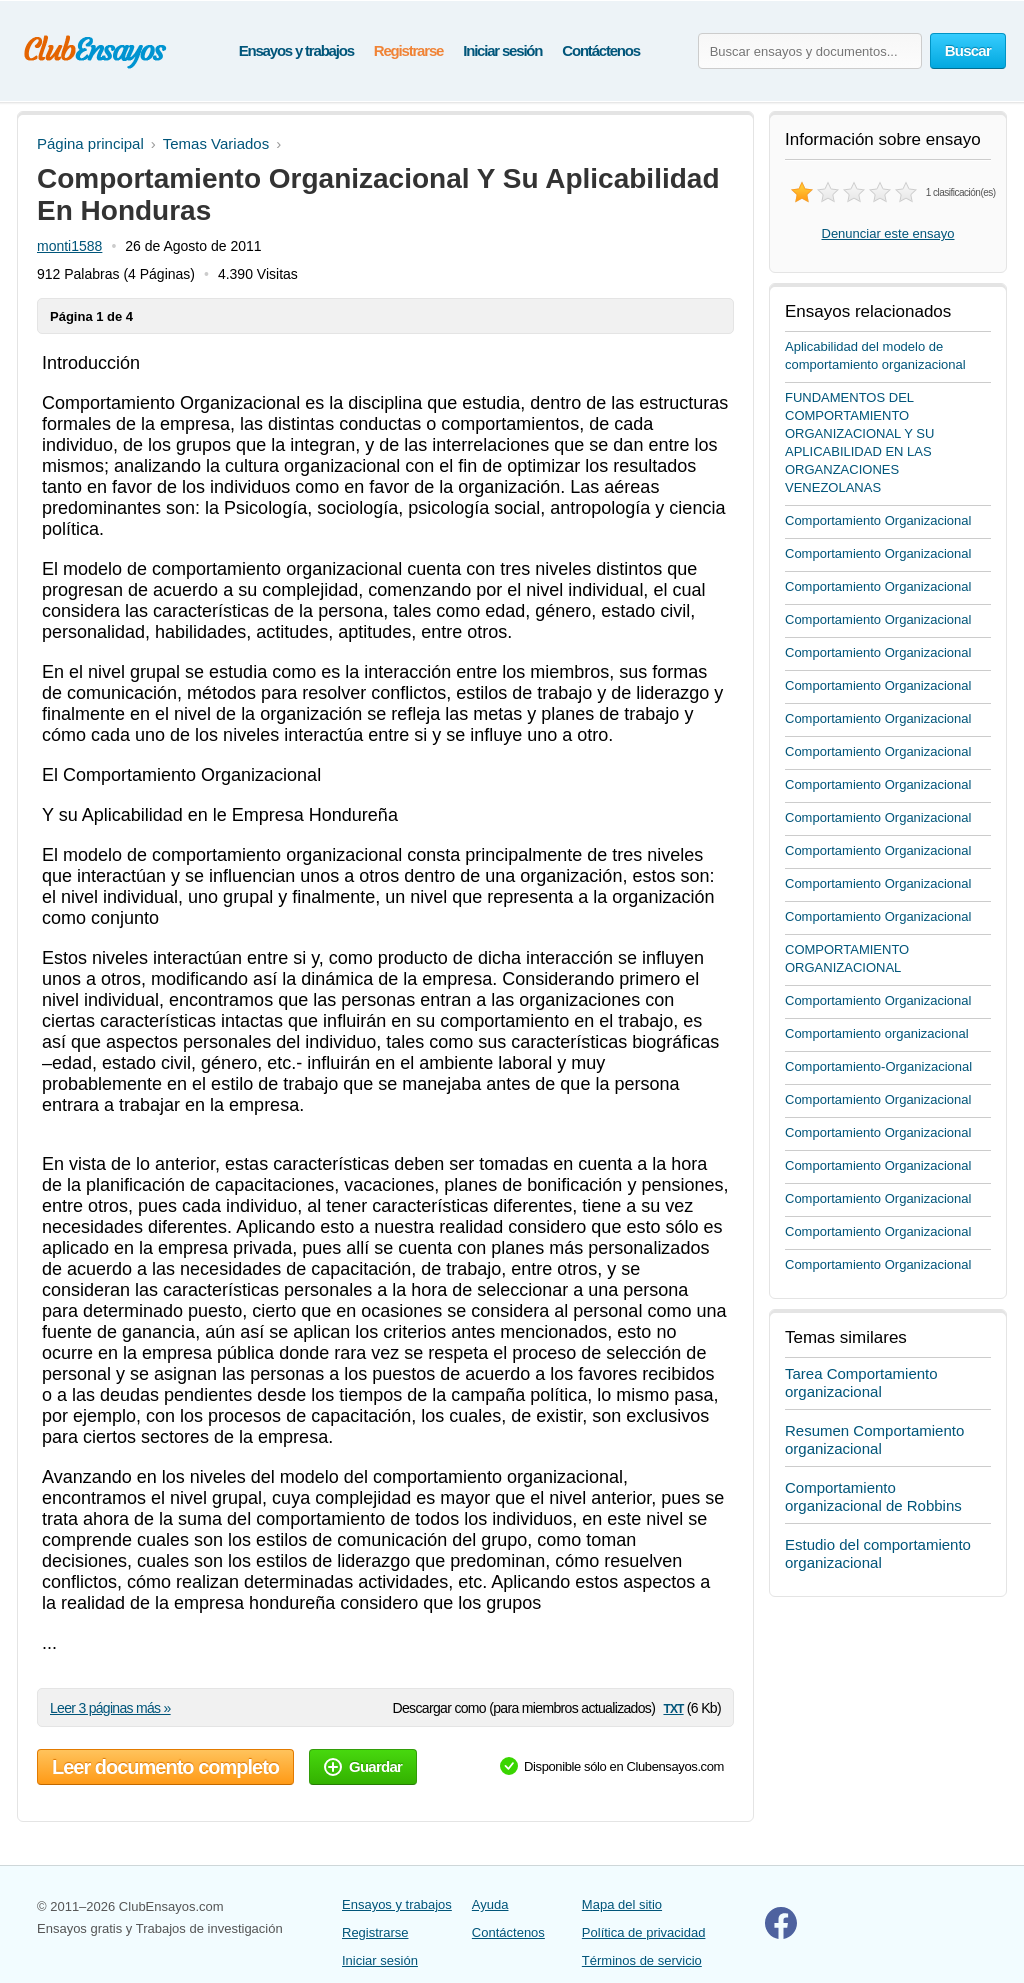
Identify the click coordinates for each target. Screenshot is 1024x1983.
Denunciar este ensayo (888, 233)
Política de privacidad (644, 1932)
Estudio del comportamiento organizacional (878, 1553)
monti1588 (69, 246)
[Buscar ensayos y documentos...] (810, 51)
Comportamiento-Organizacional (878, 1066)
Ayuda (490, 1904)
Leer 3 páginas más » (110, 1708)
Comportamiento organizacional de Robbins (873, 1496)
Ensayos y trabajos (296, 50)
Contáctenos (601, 50)
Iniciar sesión (502, 50)
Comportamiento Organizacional (878, 520)
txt (673, 1707)
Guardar (363, 1766)
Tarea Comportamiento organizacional (861, 1382)
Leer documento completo (165, 1767)
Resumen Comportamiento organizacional (874, 1439)
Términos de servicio (642, 1960)
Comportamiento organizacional (877, 1033)
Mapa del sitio (622, 1904)
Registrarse (408, 50)
